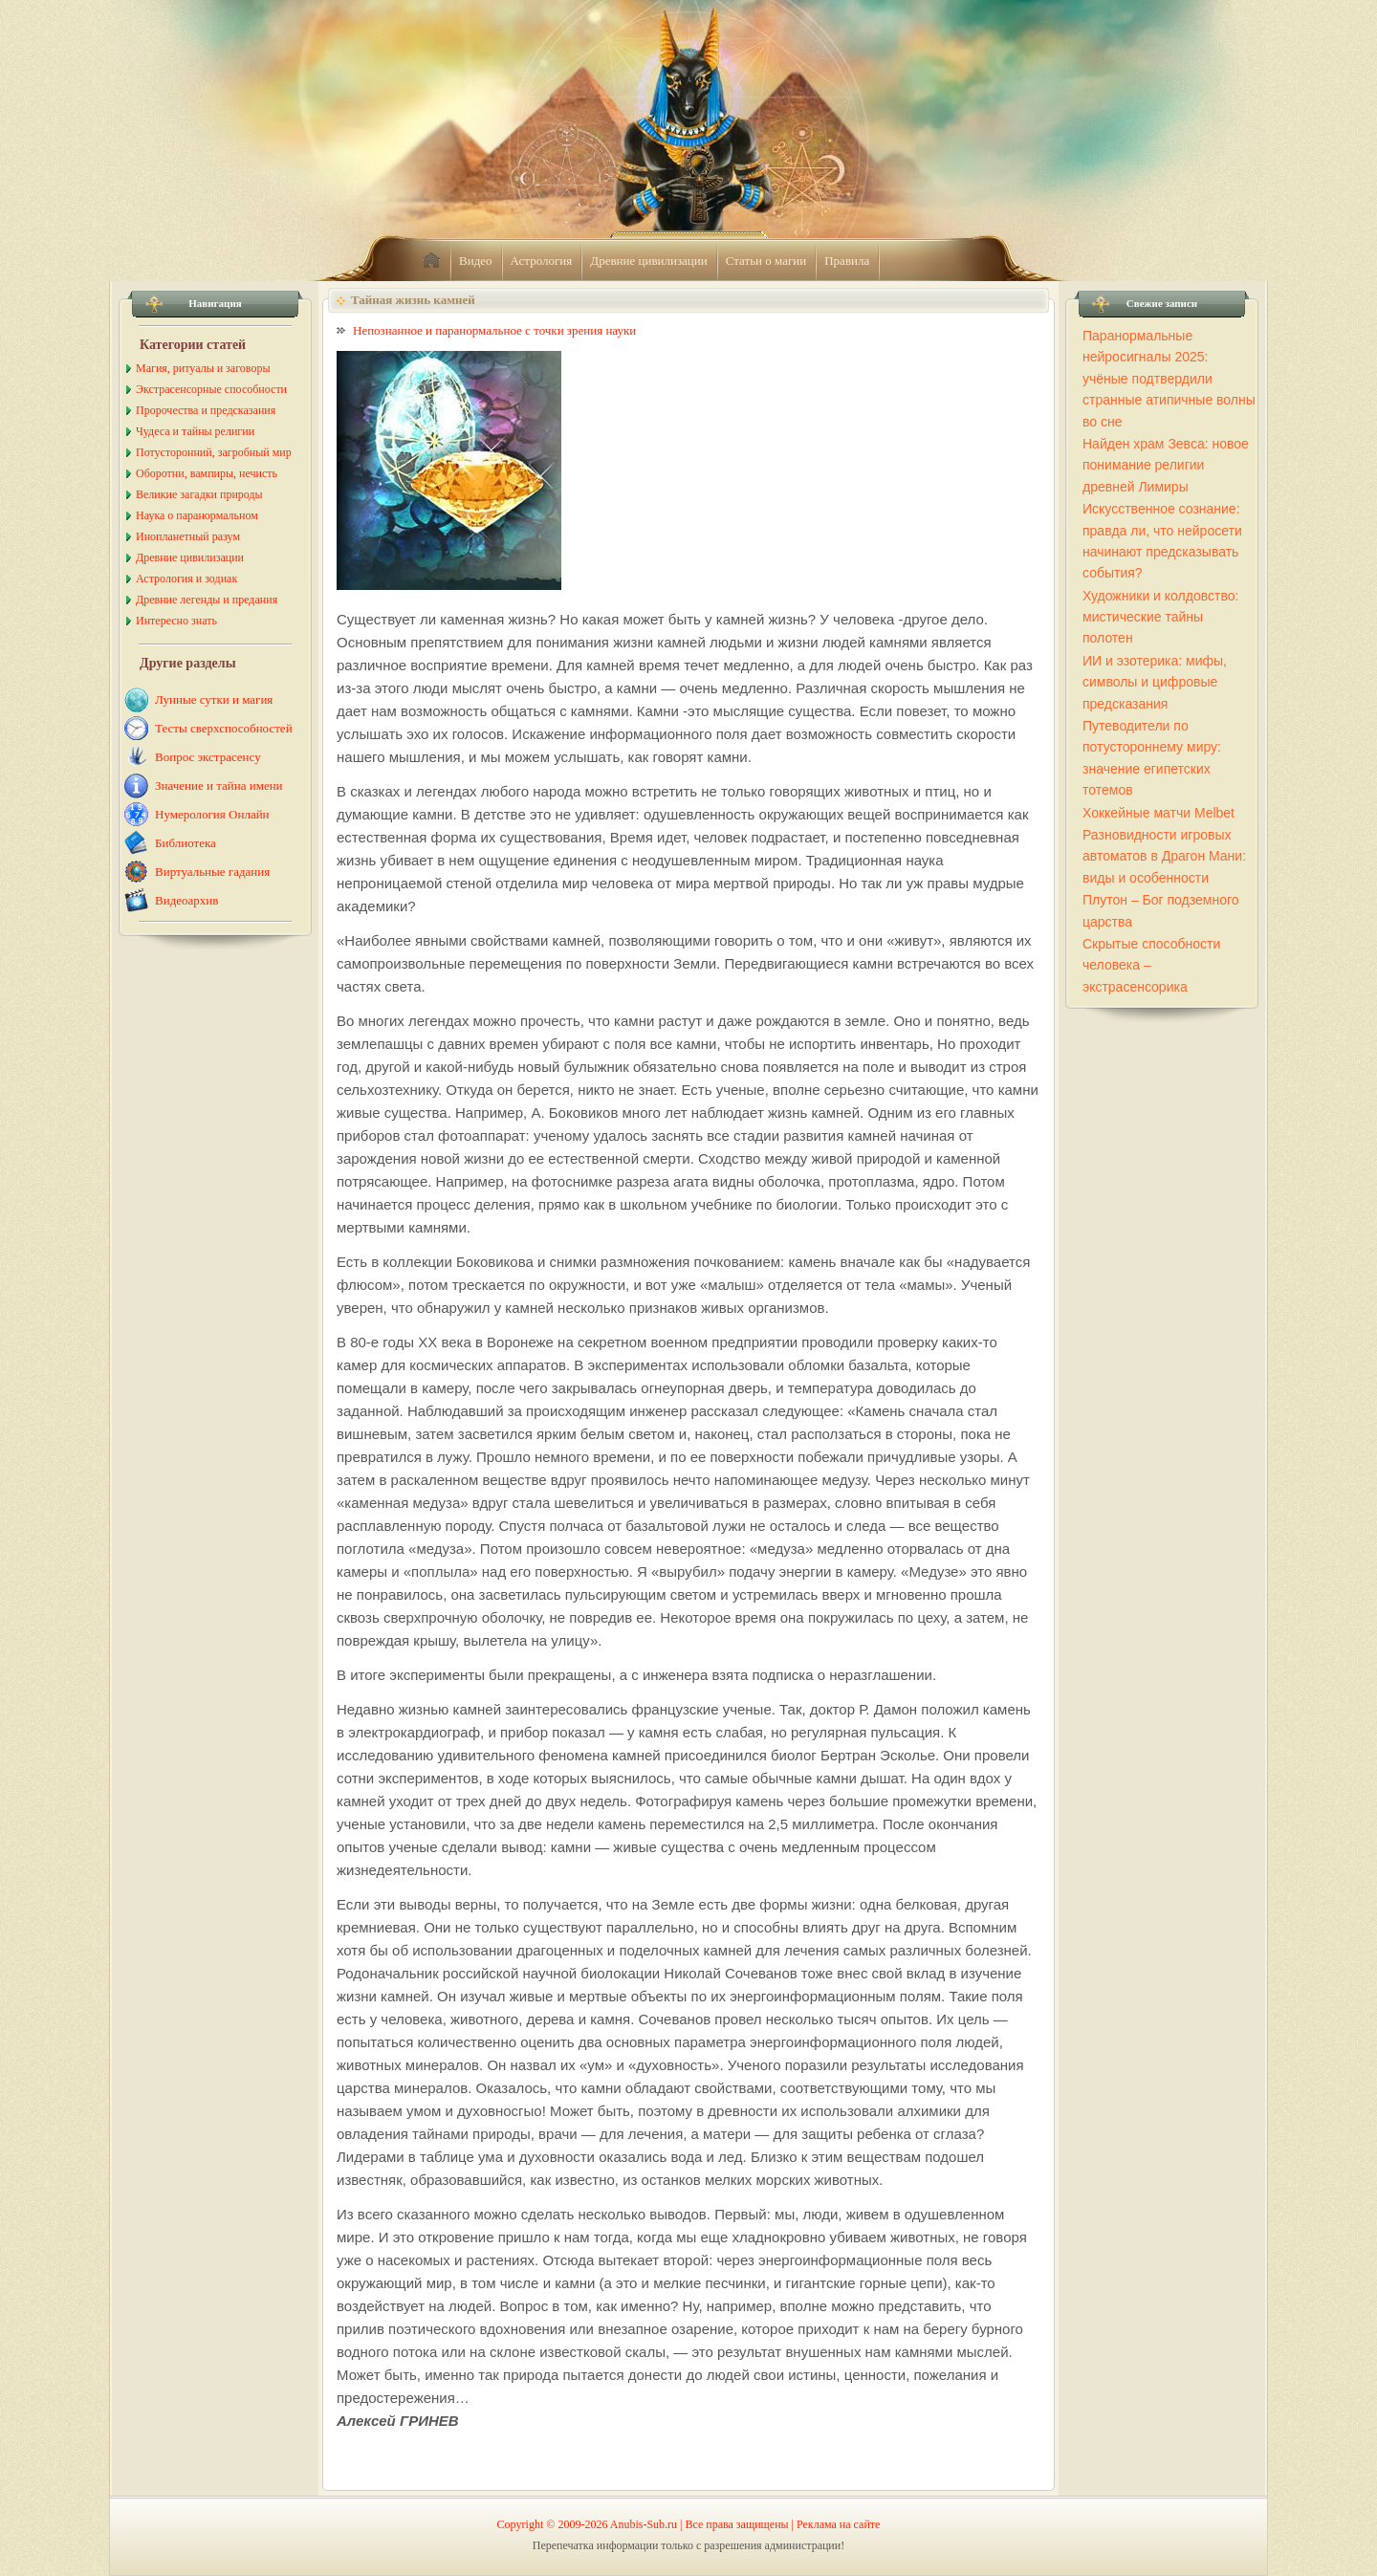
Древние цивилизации (648, 260)
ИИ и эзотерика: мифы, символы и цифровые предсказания (1154, 682)
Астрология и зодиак (186, 578)
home (431, 261)
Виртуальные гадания (212, 871)
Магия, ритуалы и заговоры (203, 368)
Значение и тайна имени (219, 785)
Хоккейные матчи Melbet (1158, 812)
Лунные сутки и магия (214, 699)
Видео (475, 260)
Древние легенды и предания (206, 599)
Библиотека (185, 843)
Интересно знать (176, 620)
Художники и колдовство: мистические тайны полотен (1160, 617)
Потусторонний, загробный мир (214, 452)
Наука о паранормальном (197, 515)
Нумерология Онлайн (212, 814)
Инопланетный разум (188, 536)
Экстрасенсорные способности (211, 389)
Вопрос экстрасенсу (208, 757)
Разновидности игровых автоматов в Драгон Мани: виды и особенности (1164, 856)
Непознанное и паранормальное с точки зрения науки (494, 330)
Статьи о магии (766, 260)
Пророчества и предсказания (205, 410)
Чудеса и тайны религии (195, 431)
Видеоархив (186, 900)
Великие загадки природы (199, 494)
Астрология (542, 260)
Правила (846, 260)
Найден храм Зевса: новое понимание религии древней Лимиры (1165, 465)
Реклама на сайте (838, 2524)
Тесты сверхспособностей (224, 728)
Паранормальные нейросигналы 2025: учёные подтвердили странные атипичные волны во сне (1169, 378)
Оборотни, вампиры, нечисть (206, 473)
